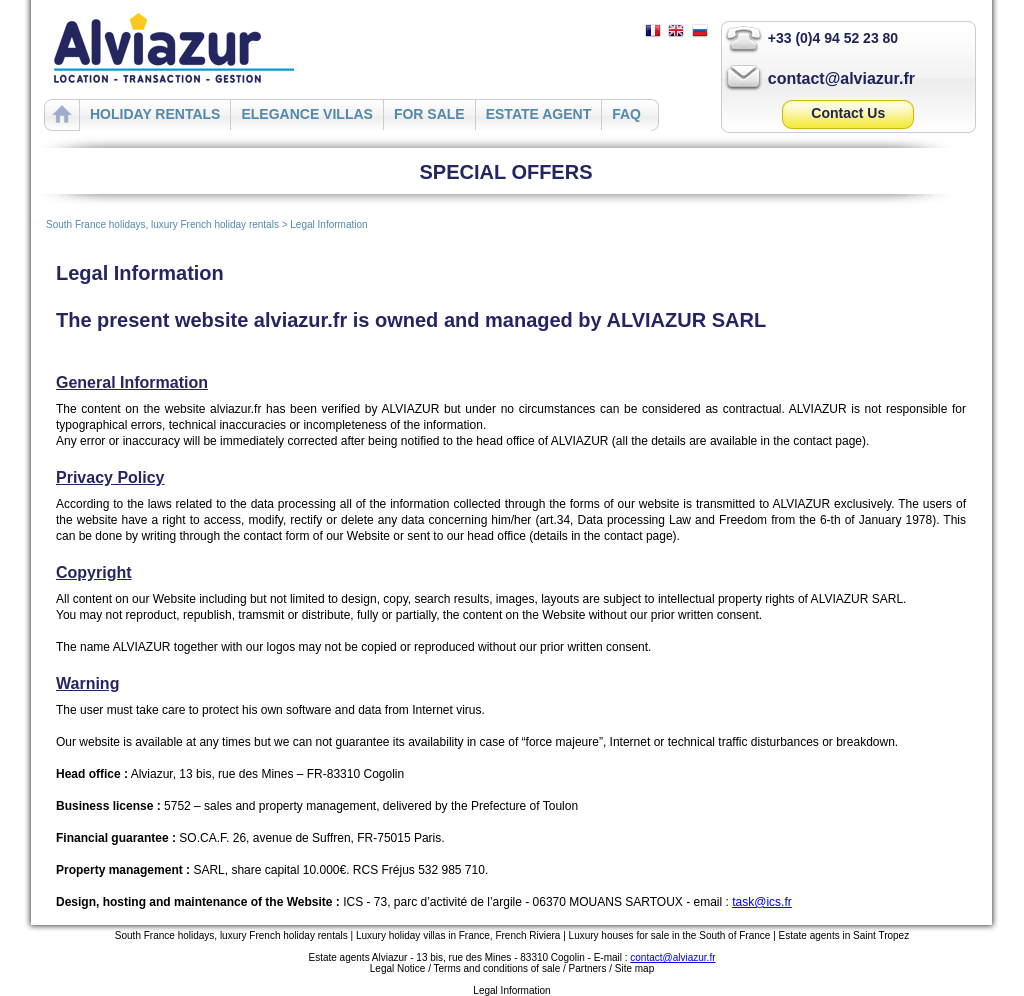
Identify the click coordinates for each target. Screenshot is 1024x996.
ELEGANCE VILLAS (306, 114)
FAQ (626, 114)
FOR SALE (429, 114)
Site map (634, 968)
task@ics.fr (762, 902)
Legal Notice (398, 968)
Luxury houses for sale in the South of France (670, 935)
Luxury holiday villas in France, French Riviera (458, 935)
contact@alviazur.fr (841, 78)
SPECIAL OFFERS (506, 172)
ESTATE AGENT (539, 114)
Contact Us (848, 113)
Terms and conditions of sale (497, 968)
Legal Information (328, 224)
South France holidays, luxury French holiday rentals (162, 224)
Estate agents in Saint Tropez (844, 935)
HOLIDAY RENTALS (155, 114)
